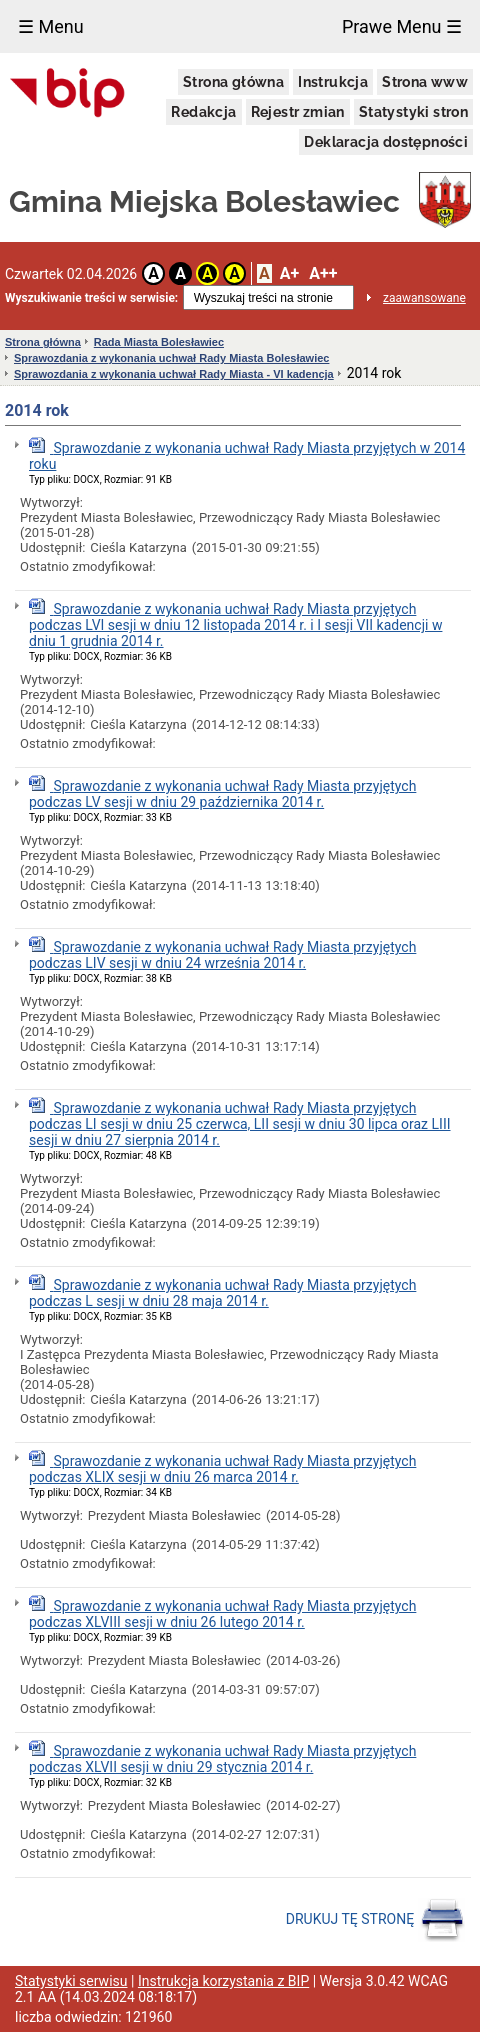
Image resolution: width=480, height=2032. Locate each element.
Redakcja (203, 112)
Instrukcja (333, 82)
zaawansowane (424, 298)
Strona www (425, 82)
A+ (289, 273)
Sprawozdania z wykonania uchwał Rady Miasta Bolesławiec (171, 358)
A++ (323, 273)
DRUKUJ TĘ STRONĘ (375, 1920)
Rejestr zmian (298, 112)
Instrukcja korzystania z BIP (223, 1981)
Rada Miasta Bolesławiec (159, 342)
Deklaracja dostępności (386, 142)
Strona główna (233, 82)
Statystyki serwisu (71, 1981)
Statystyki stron (413, 112)
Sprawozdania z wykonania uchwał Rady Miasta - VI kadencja (174, 374)
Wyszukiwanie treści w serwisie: (91, 298)
